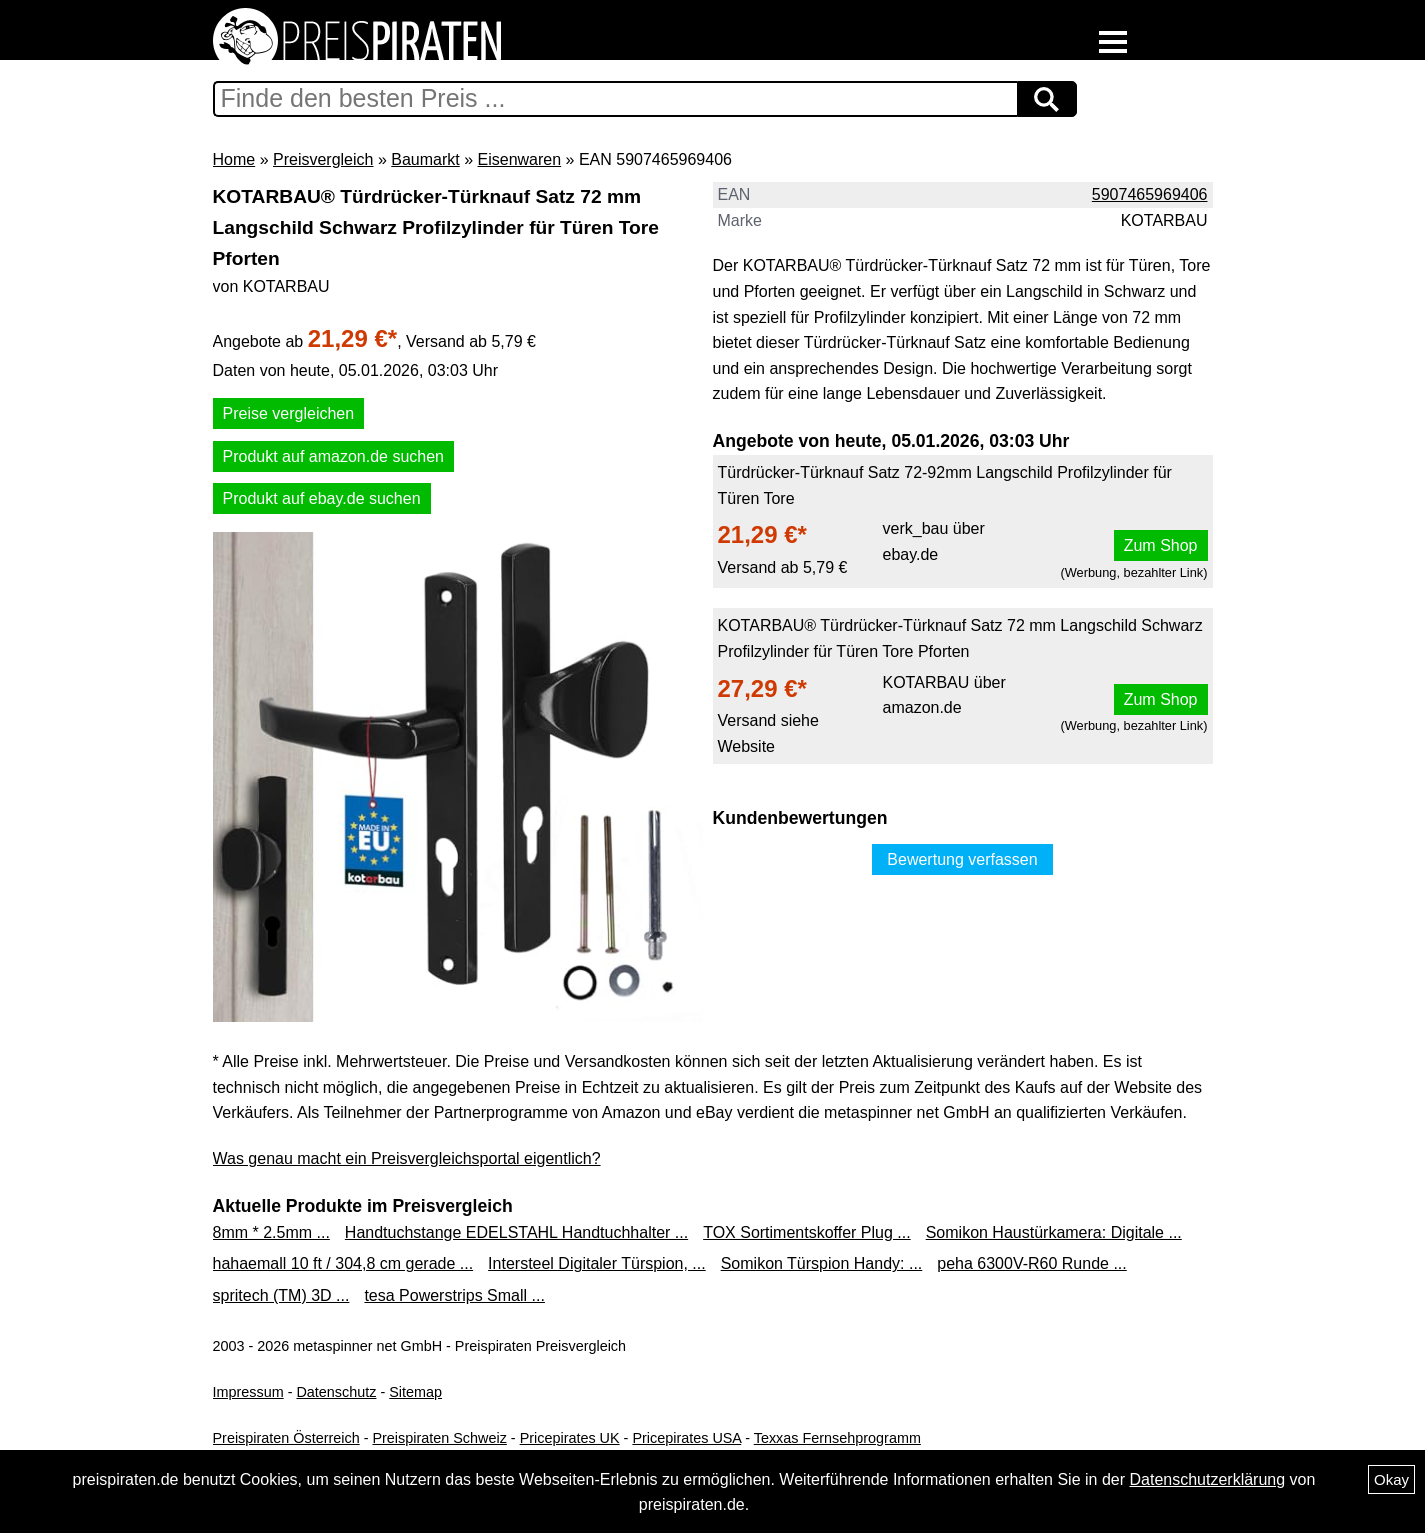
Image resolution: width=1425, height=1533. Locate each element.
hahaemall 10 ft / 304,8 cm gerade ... (343, 1263)
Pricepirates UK (570, 1438)
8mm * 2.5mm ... (271, 1232)
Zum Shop (1161, 545)
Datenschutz (336, 1392)
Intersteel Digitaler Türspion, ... (597, 1263)
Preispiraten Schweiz (439, 1438)
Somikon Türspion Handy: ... (822, 1263)
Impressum (248, 1392)
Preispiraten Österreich (286, 1438)
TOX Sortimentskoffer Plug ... (807, 1232)
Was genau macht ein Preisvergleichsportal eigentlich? (407, 1158)
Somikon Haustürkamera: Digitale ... (1054, 1232)
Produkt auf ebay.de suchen (322, 498)
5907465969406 (1150, 194)
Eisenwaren (520, 159)
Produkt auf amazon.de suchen (333, 456)
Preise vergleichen (289, 413)
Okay (1391, 1479)
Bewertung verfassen (962, 859)
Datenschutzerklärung (1207, 1479)
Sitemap (415, 1392)
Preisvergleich (323, 159)
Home (234, 159)
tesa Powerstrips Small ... (454, 1295)
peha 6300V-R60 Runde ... (1031, 1263)
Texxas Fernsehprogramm (837, 1438)
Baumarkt (425, 159)
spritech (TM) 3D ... (281, 1295)
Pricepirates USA (686, 1438)
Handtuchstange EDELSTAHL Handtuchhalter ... (516, 1232)
